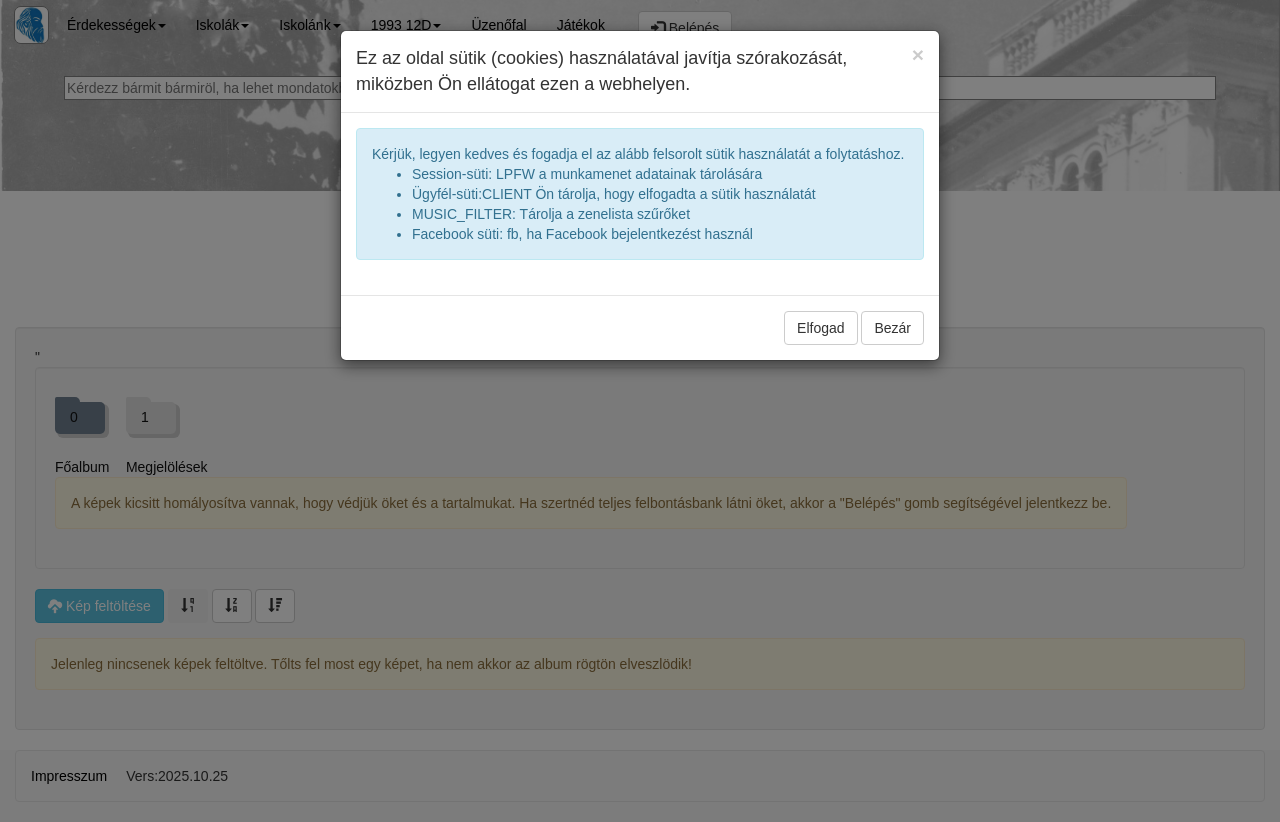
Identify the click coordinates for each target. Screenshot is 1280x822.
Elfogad (820, 328)
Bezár (892, 328)
